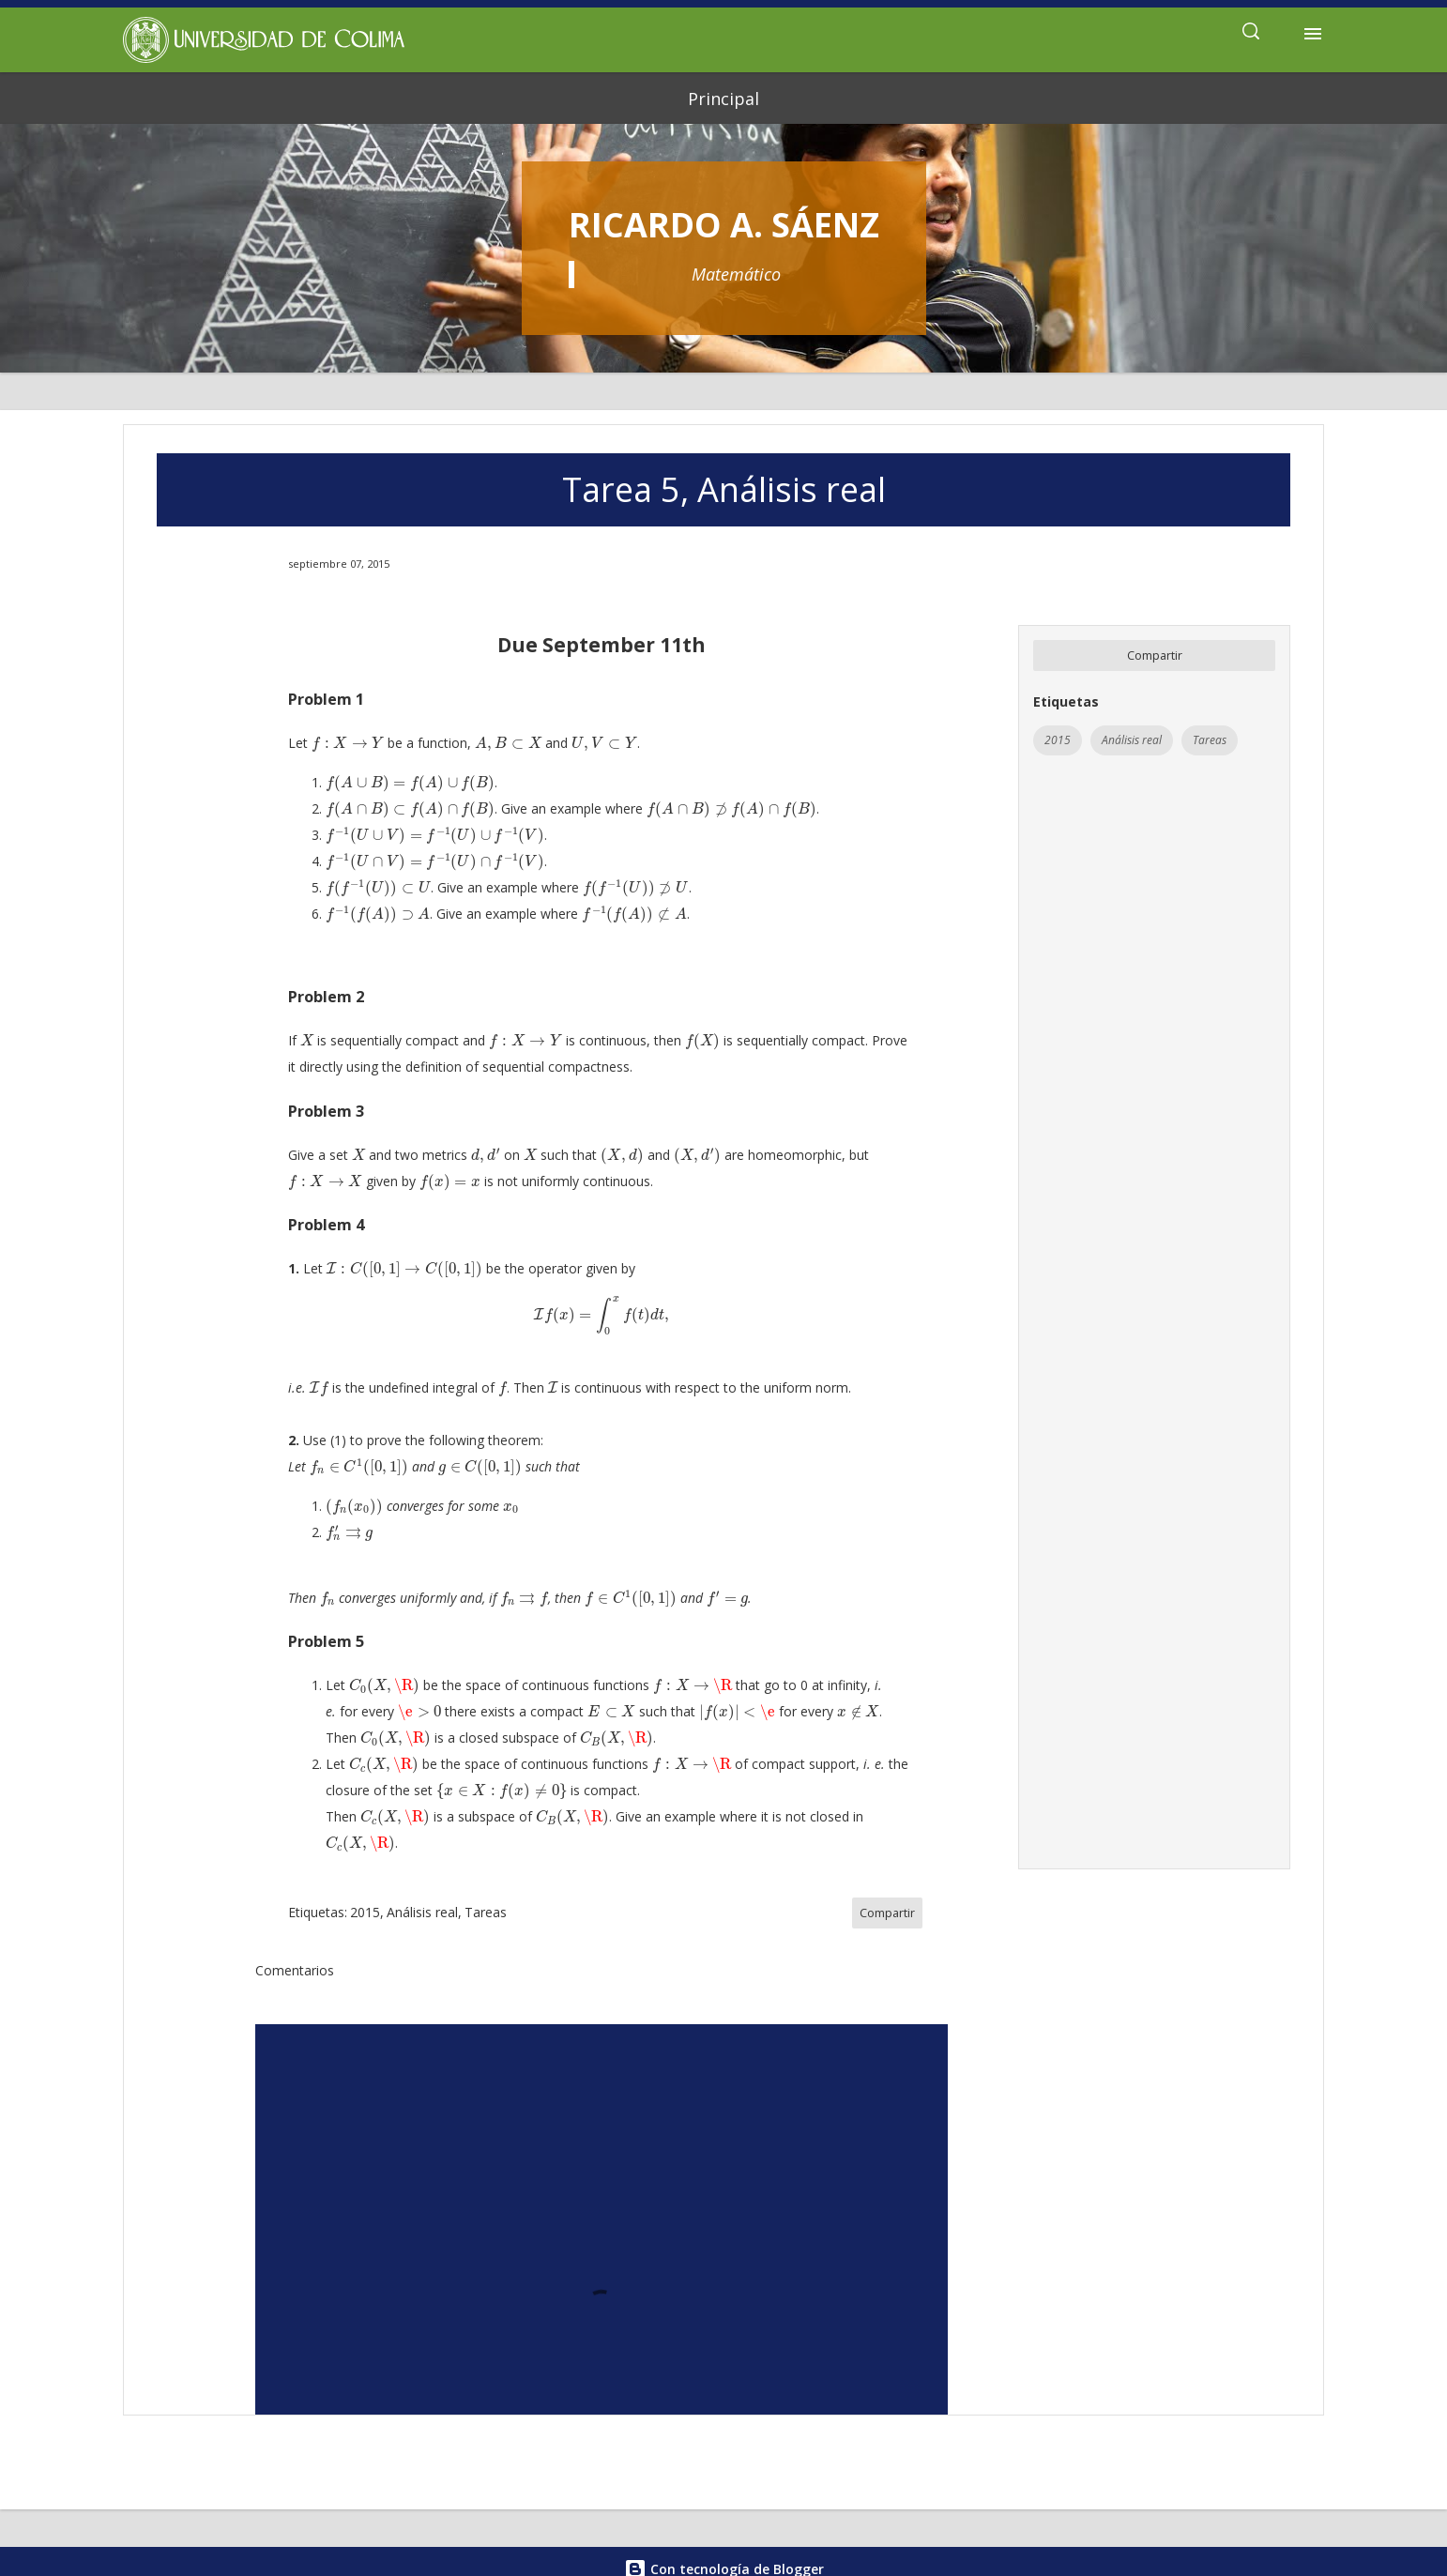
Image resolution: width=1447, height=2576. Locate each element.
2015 (1057, 740)
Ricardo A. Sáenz (724, 225)
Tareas (1209, 740)
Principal (723, 98)
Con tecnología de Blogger (724, 2530)
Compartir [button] (1154, 655)
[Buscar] (1250, 34)
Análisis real (1132, 740)
